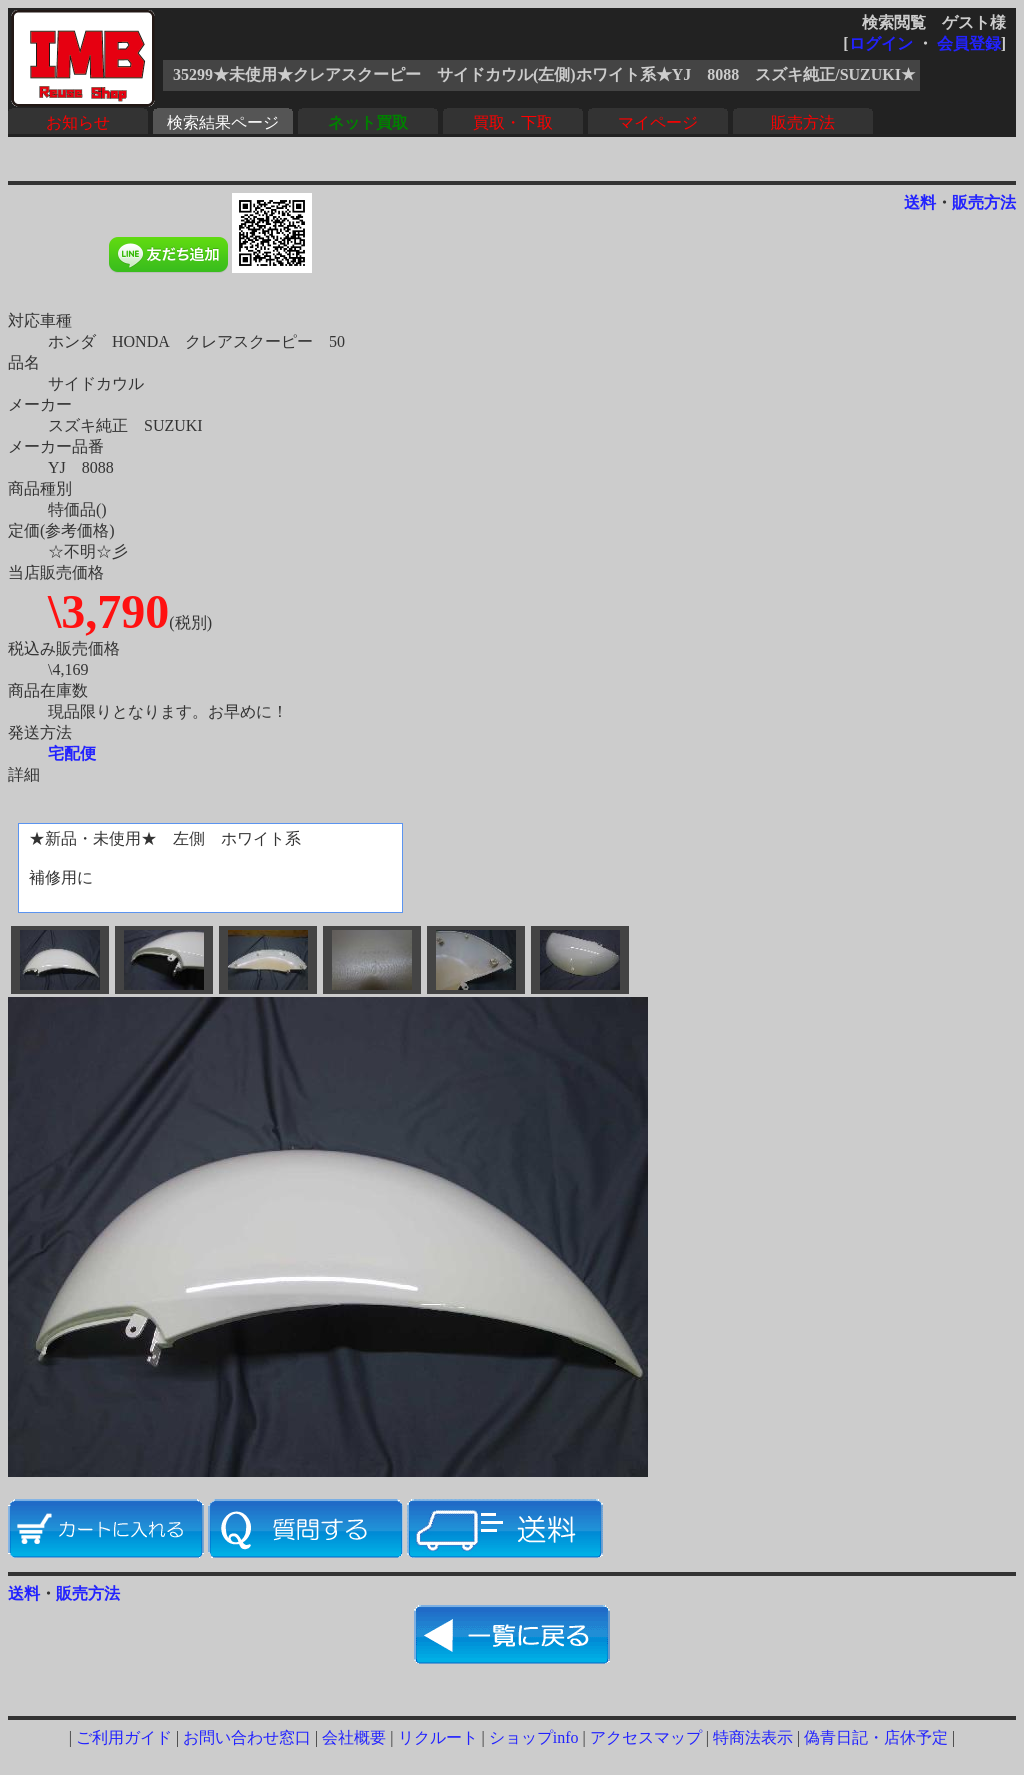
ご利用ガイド (124, 1737)
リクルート (438, 1737)
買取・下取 (513, 122)
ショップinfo (534, 1737)
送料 (920, 202)
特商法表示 (753, 1737)
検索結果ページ (223, 122)
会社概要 (354, 1737)
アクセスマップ (646, 1737)
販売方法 (803, 122)
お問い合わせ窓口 (247, 1737)
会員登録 (969, 43)
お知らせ (78, 122)
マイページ (658, 122)
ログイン (881, 43)
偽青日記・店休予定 (876, 1737)
